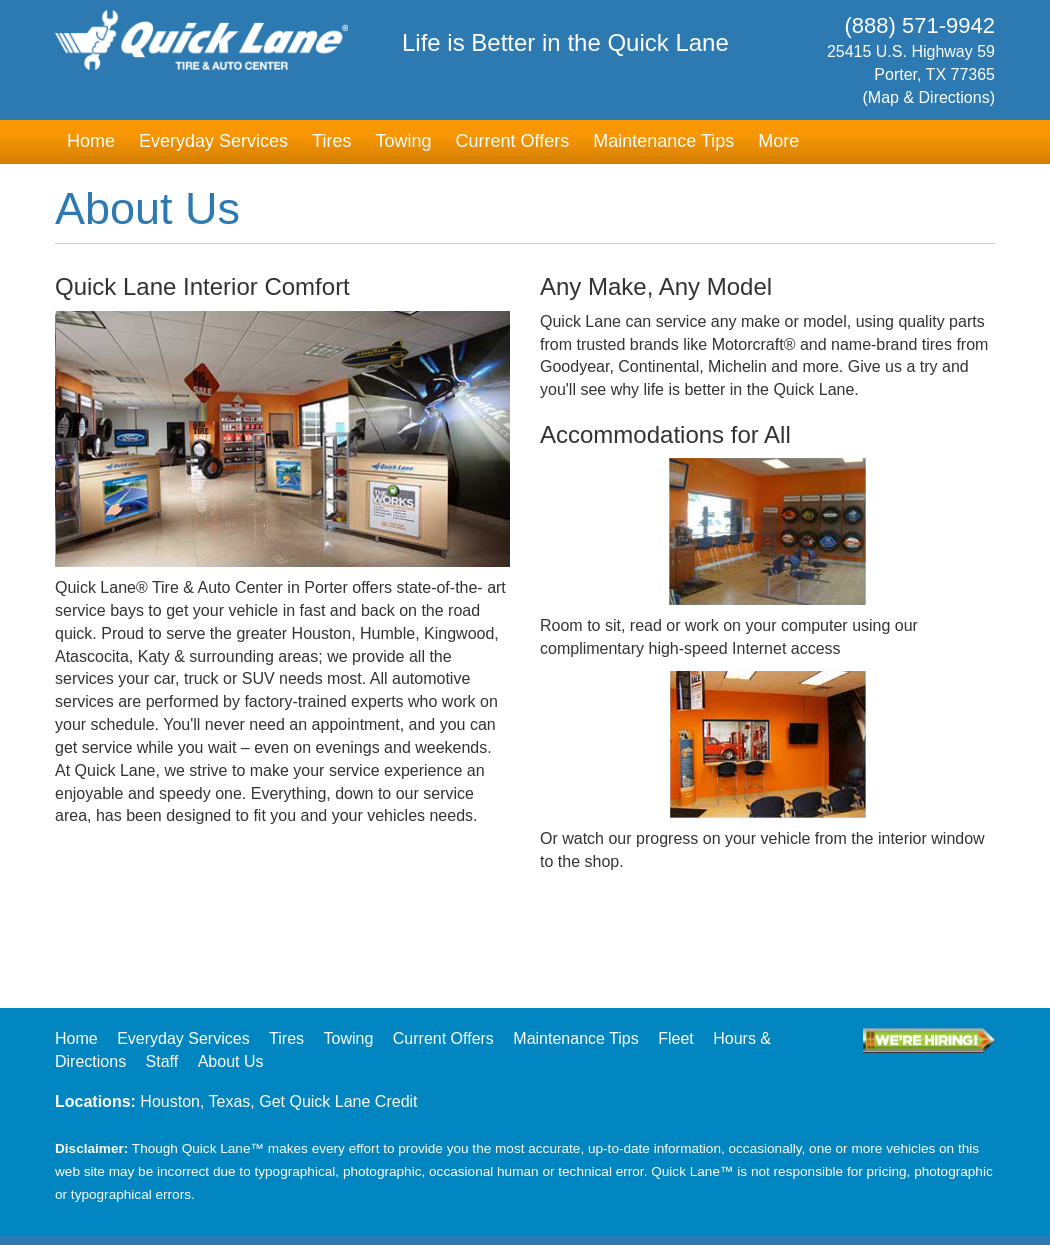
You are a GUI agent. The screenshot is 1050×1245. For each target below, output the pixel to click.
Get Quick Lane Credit (338, 1101)
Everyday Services (213, 141)
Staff (162, 1061)
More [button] (778, 141)
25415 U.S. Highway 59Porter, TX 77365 (888, 76)
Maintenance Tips (663, 141)
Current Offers (512, 141)
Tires (331, 141)
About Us (231, 1061)
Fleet (676, 1038)
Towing (403, 141)
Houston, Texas (195, 1101)
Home (91, 141)
